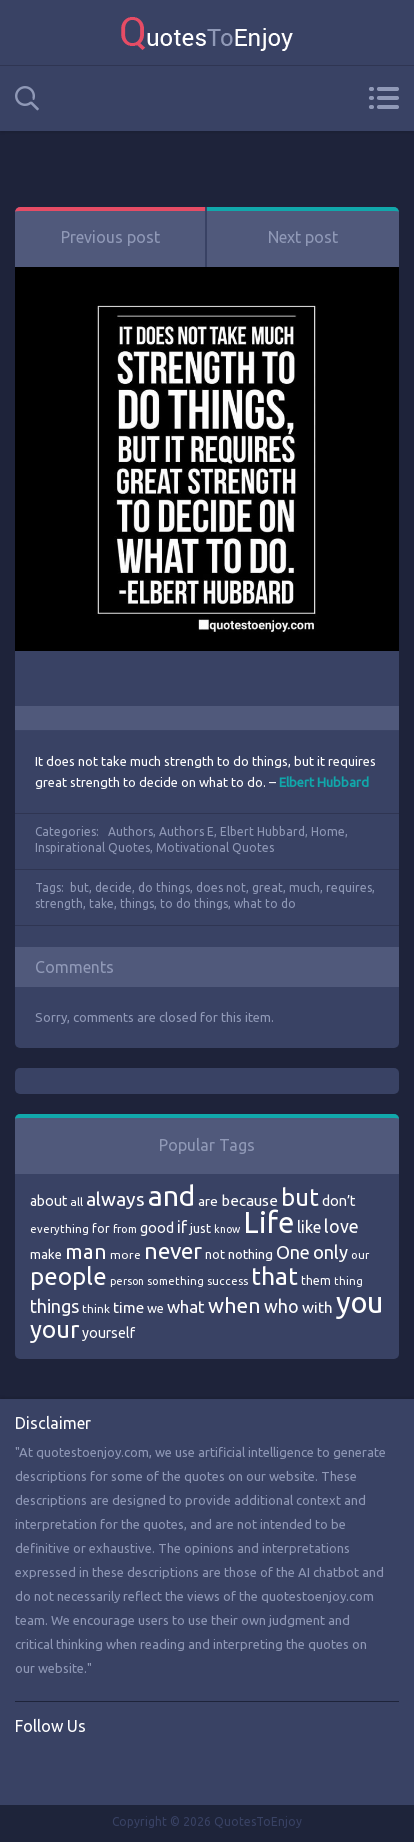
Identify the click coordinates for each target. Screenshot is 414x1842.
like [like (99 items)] (309, 1227)
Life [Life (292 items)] (268, 1222)
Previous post (110, 237)
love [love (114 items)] (341, 1226)
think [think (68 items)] (96, 1308)
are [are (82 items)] (208, 1201)
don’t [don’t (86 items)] (338, 1201)
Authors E (186, 831)
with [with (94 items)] (317, 1307)
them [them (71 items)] (316, 1280)
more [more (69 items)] (125, 1254)
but (79, 887)
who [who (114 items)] (281, 1306)
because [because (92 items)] (249, 1200)
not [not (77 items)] (215, 1254)
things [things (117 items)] (54, 1306)
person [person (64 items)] (127, 1281)
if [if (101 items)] (182, 1227)
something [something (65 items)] (175, 1281)
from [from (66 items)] (125, 1229)
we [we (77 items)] (155, 1308)
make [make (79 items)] (46, 1254)
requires (349, 887)
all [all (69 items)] (76, 1201)
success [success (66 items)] (227, 1281)
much (304, 887)
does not (221, 887)
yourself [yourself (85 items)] (108, 1333)
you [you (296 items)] (359, 1302)
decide (113, 887)
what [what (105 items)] (186, 1306)
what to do (265, 903)
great (267, 887)
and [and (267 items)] (171, 1195)
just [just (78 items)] (200, 1228)
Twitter (72, 1768)
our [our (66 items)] (360, 1255)
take (101, 903)
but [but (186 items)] (300, 1197)
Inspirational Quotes (92, 847)
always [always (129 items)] (115, 1199)
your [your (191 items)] (54, 1329)
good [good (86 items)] (157, 1228)
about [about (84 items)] (48, 1201)
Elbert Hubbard (262, 831)
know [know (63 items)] (227, 1229)
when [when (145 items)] (234, 1305)
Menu (383, 98)
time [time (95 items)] (128, 1307)
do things (164, 887)
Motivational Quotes (215, 847)
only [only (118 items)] (330, 1252)
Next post (303, 237)
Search (27, 98)
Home (328, 831)
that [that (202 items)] (274, 1276)
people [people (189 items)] (68, 1276)
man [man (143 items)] (86, 1251)
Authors (130, 831)
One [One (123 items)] (293, 1252)
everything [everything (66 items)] (59, 1229)
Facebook (31, 1768)
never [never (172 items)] (173, 1250)
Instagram (113, 1768)
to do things (194, 903)
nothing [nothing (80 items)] (250, 1254)
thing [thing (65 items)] (348, 1281)
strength (59, 903)
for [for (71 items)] (101, 1228)
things (137, 903)
